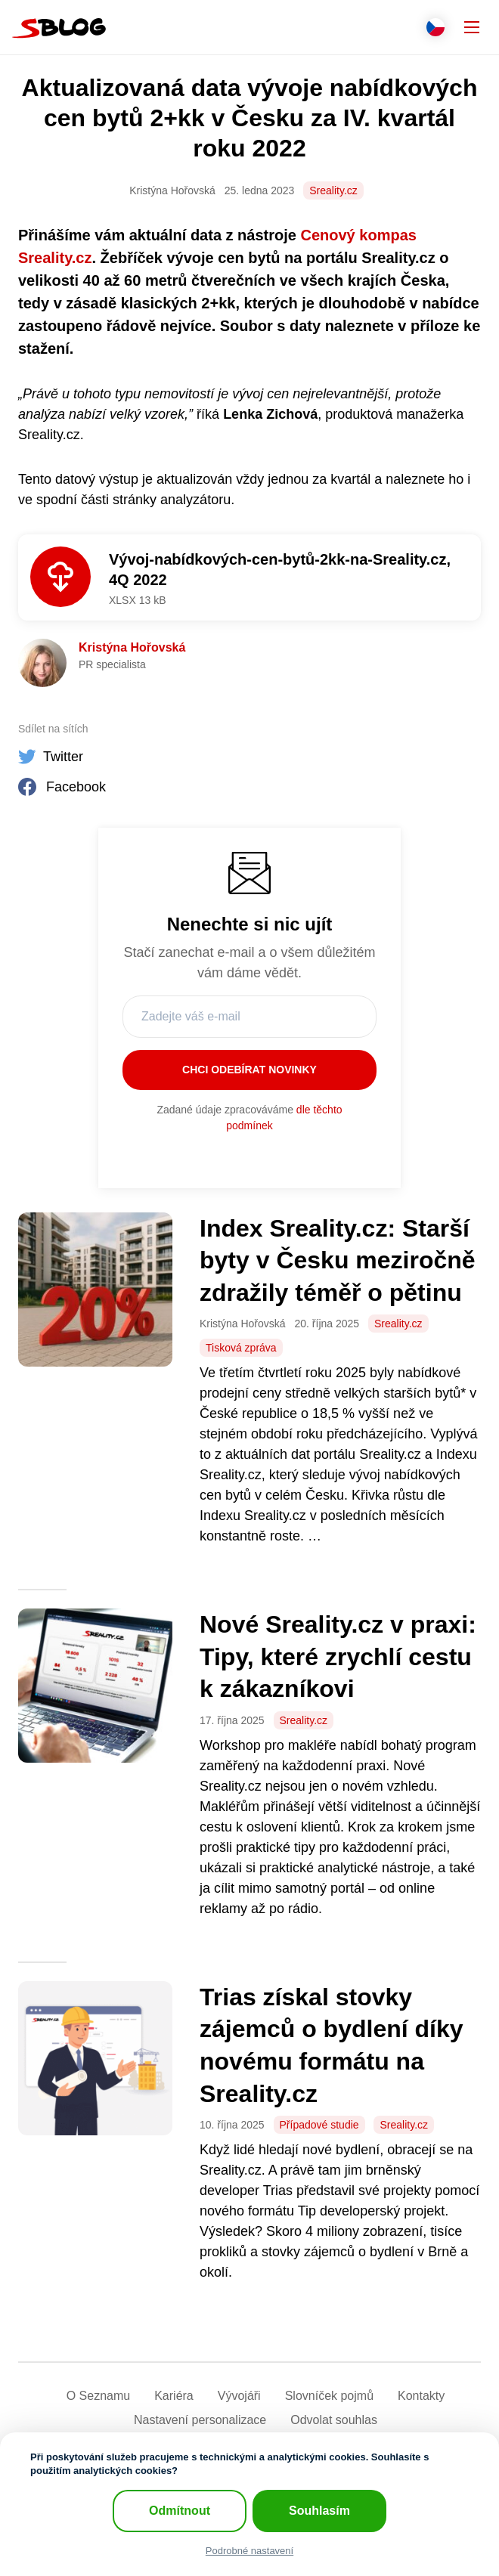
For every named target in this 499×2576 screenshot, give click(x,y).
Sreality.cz (333, 190)
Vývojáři (239, 2395)
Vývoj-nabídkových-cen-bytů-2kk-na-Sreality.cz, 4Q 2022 (280, 569)
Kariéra (174, 2395)
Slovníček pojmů (329, 2395)
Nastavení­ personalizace (200, 2419)
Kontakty (421, 2395)
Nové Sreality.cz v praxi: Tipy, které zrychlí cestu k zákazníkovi (338, 1656)
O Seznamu (98, 2395)
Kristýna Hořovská (132, 647)
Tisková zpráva (241, 1348)
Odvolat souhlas (333, 2419)
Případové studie (319, 2125)
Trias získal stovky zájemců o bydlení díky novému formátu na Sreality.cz (331, 2045)
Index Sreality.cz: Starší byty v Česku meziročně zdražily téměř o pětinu (338, 1260)
